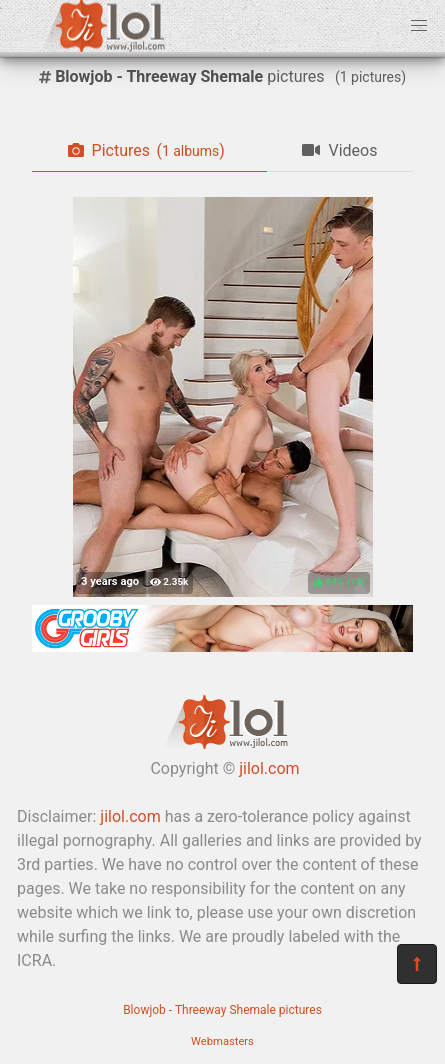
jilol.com (269, 768)
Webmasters (222, 1041)
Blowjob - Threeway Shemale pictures (222, 1010)
